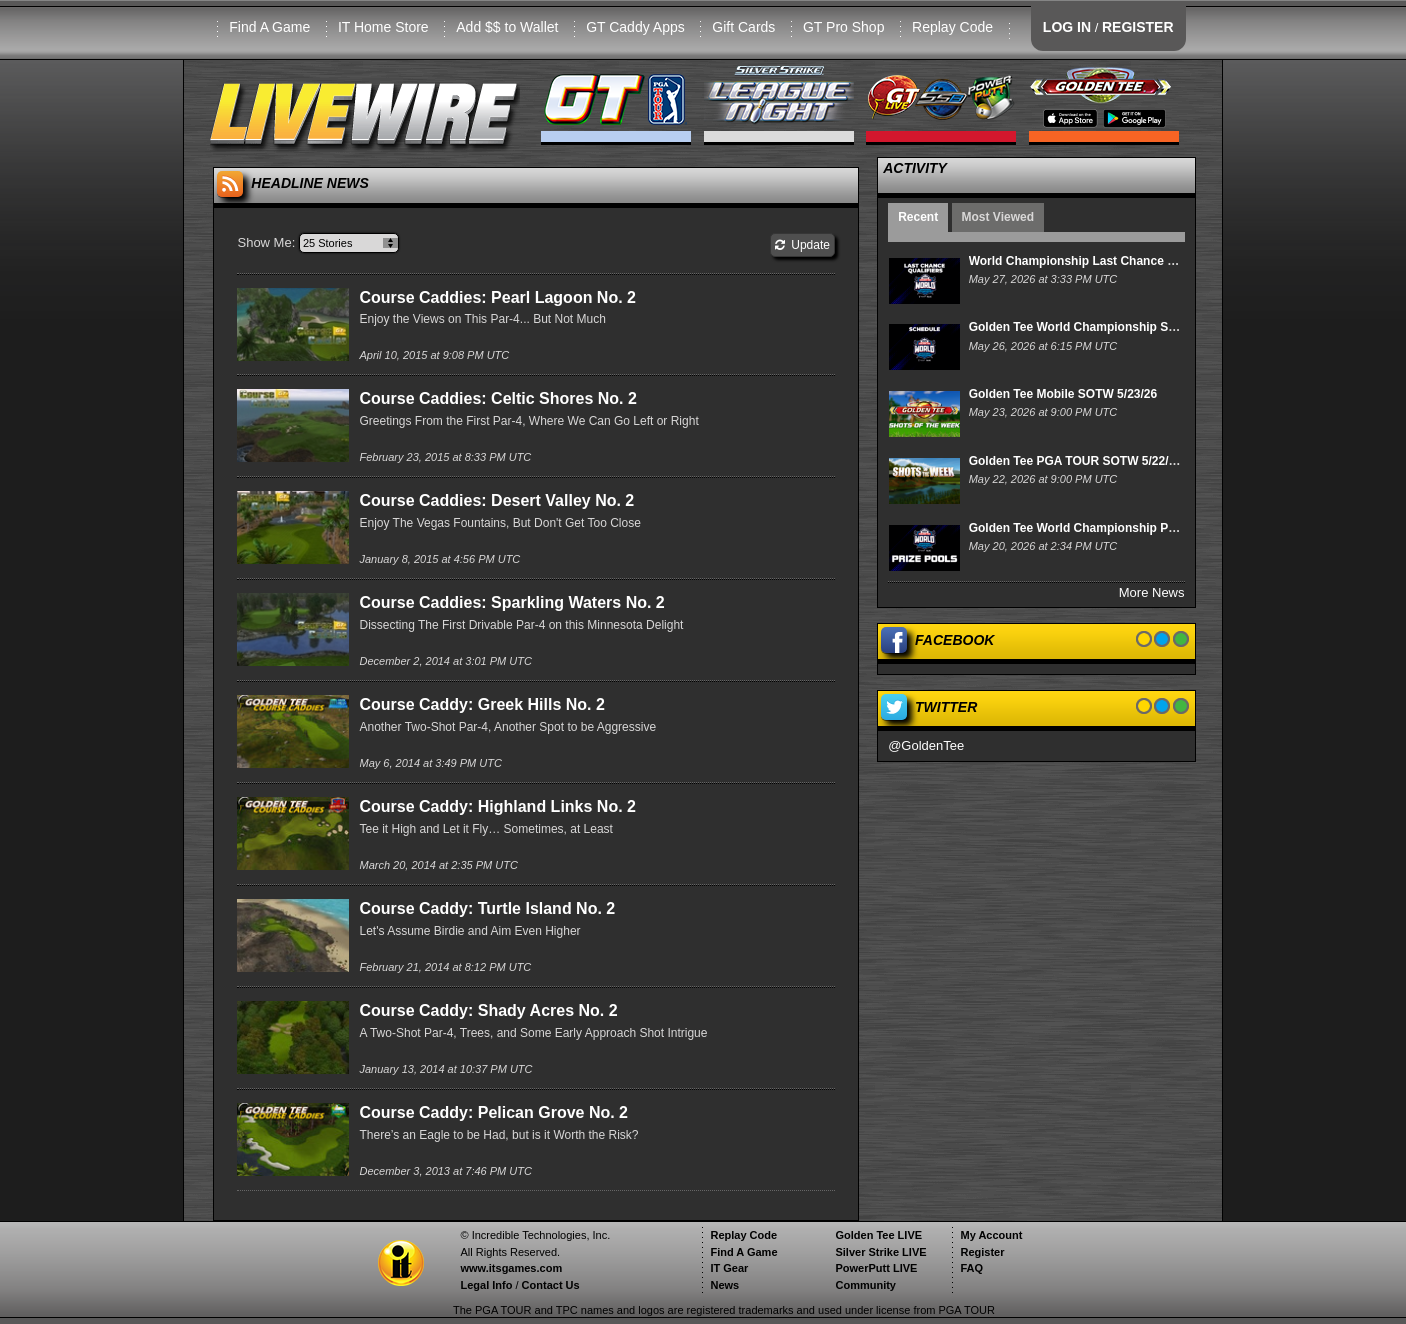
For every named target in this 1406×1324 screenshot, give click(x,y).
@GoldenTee (926, 745)
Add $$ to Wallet (507, 27)
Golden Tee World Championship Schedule (1091, 327)
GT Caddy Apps (635, 27)
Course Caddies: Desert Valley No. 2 (496, 500)
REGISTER (1138, 27)
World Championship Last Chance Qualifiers (1096, 261)
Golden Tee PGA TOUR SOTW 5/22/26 (1075, 461)
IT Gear (729, 1268)
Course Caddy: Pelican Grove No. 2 (493, 1112)
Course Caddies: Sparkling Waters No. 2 (511, 602)
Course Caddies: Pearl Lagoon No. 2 (497, 297)
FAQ (971, 1268)
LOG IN (1067, 27)
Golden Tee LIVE (878, 1235)
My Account (991, 1235)
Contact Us (551, 1285)
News (724, 1285)
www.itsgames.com (511, 1268)
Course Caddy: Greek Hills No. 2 (481, 704)
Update (802, 245)
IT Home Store (383, 27)
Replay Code (952, 27)
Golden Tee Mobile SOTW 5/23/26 (1063, 394)
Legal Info (486, 1285)
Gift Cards (743, 27)
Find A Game (269, 27)
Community (865, 1285)
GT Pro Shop (843, 27)
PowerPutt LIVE (876, 1268)
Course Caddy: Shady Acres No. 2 (488, 1010)
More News (1152, 592)
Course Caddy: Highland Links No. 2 (497, 806)
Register (982, 1252)
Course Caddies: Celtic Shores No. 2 (497, 398)
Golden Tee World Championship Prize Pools (1097, 528)
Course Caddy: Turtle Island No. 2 (487, 908)
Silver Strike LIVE (880, 1252)
